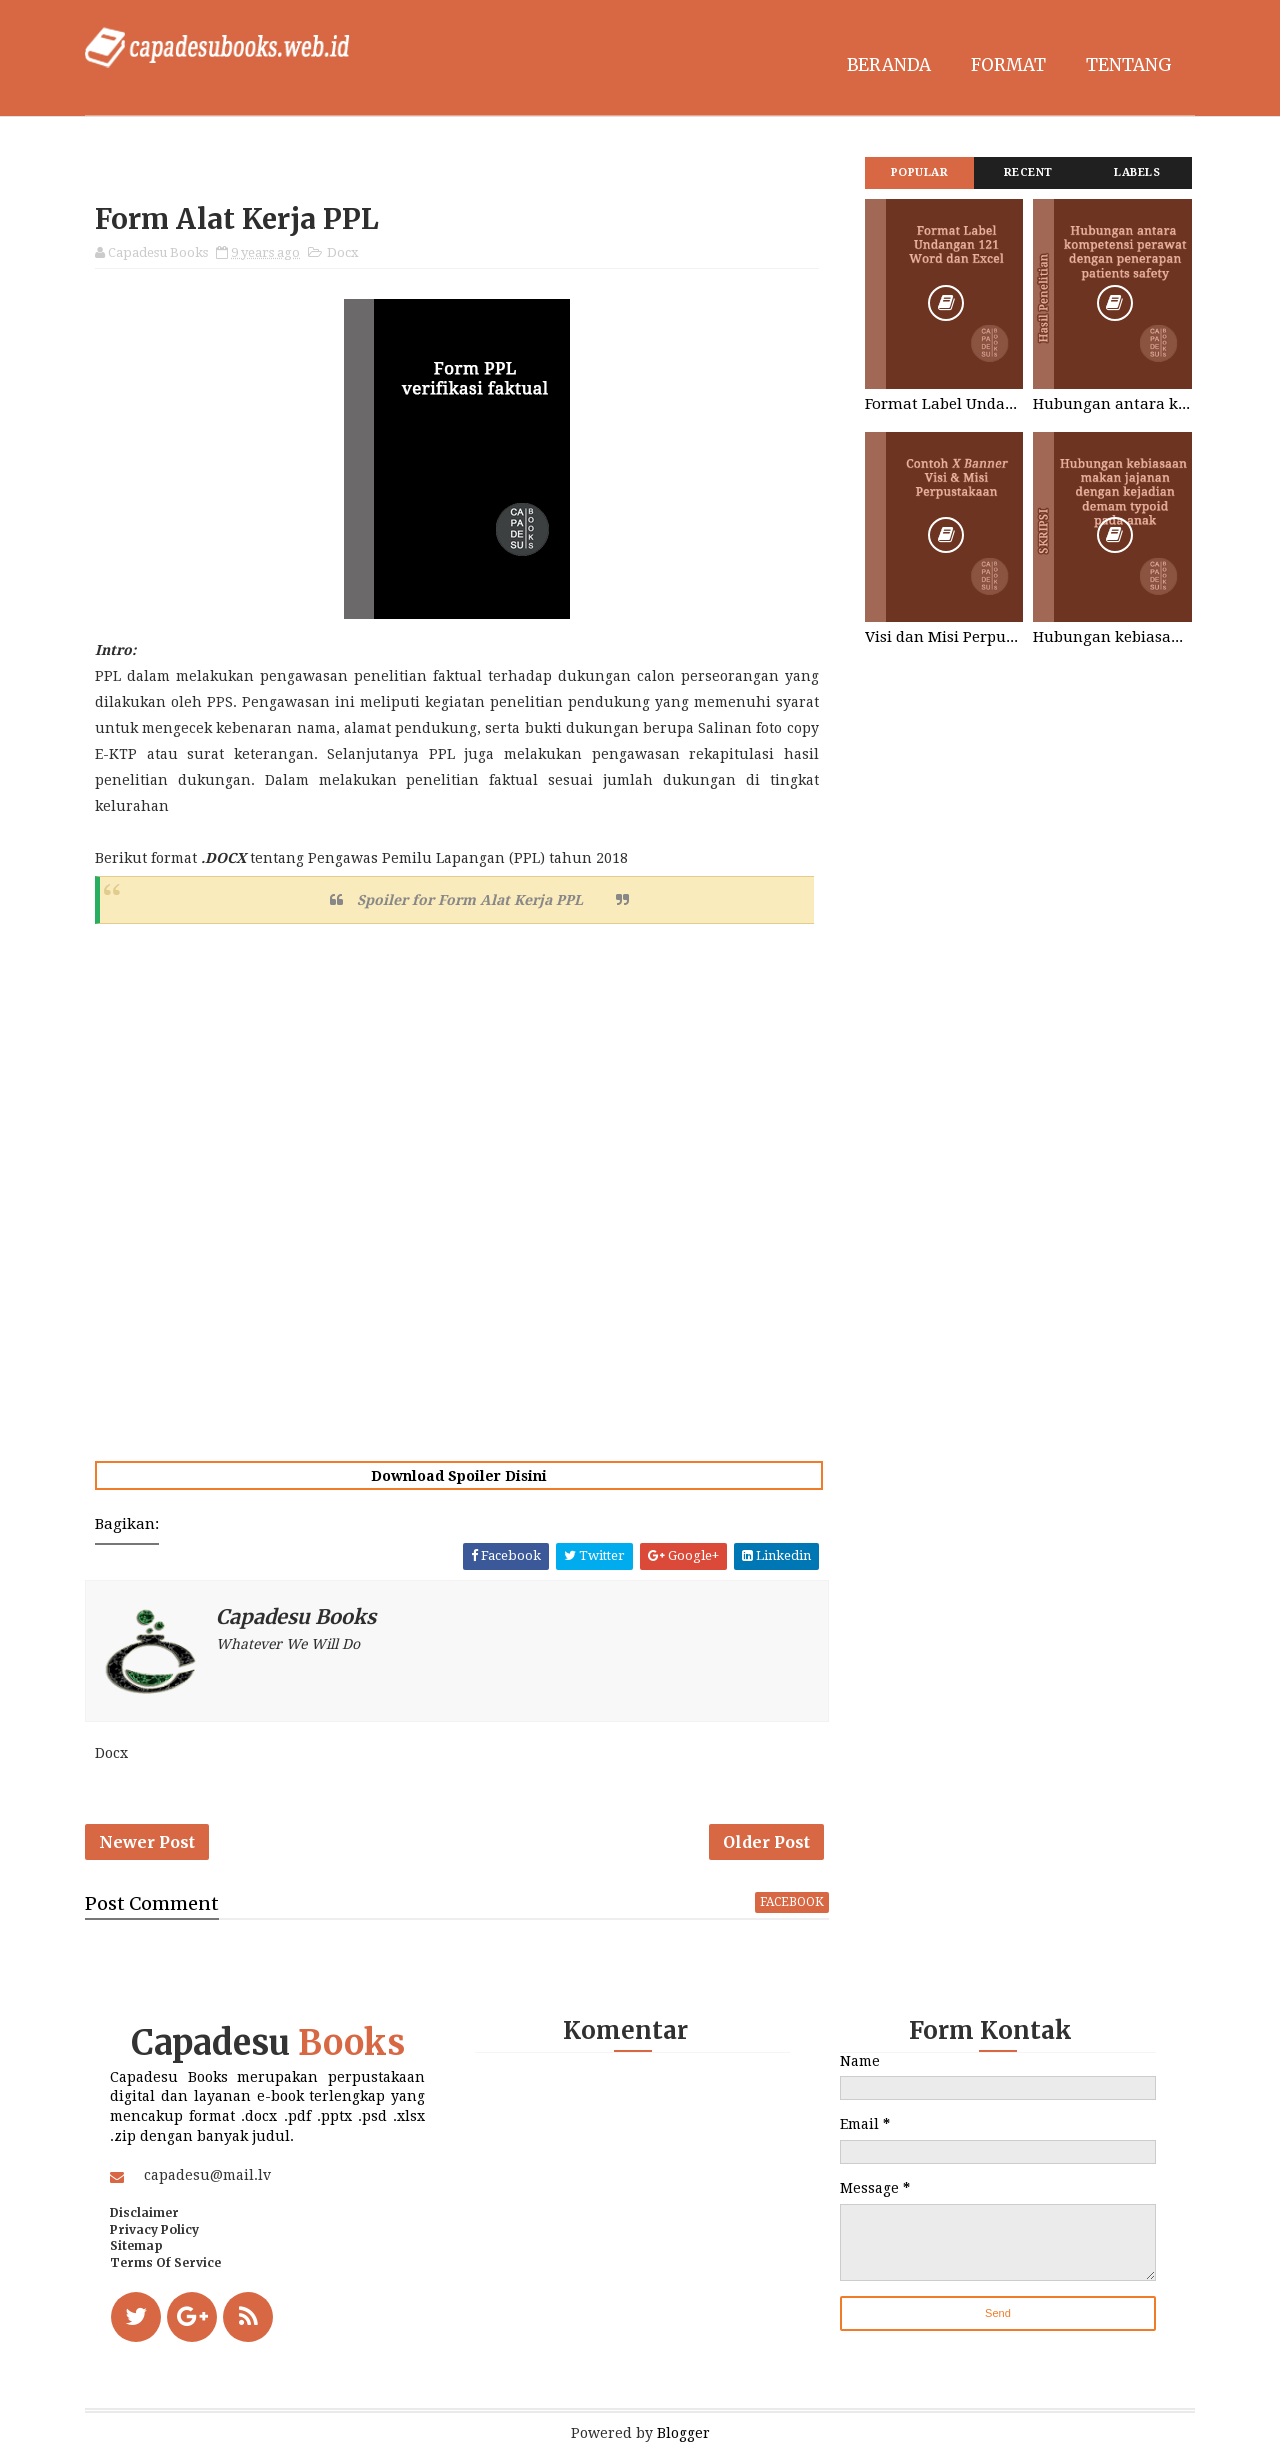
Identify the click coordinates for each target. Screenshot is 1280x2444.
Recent (1028, 172)
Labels (1137, 172)
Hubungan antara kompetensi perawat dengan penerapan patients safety (1112, 404)
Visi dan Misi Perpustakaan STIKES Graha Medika (944, 637)
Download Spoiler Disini (459, 1476)
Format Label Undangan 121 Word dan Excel (944, 404)
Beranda (889, 65)
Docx (343, 252)
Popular (920, 172)
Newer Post (147, 1842)
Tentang (1129, 65)
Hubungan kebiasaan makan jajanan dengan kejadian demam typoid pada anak (1112, 637)
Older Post (766, 1842)
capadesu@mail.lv (207, 2175)
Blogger (683, 2433)
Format (1008, 65)
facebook (792, 1902)
